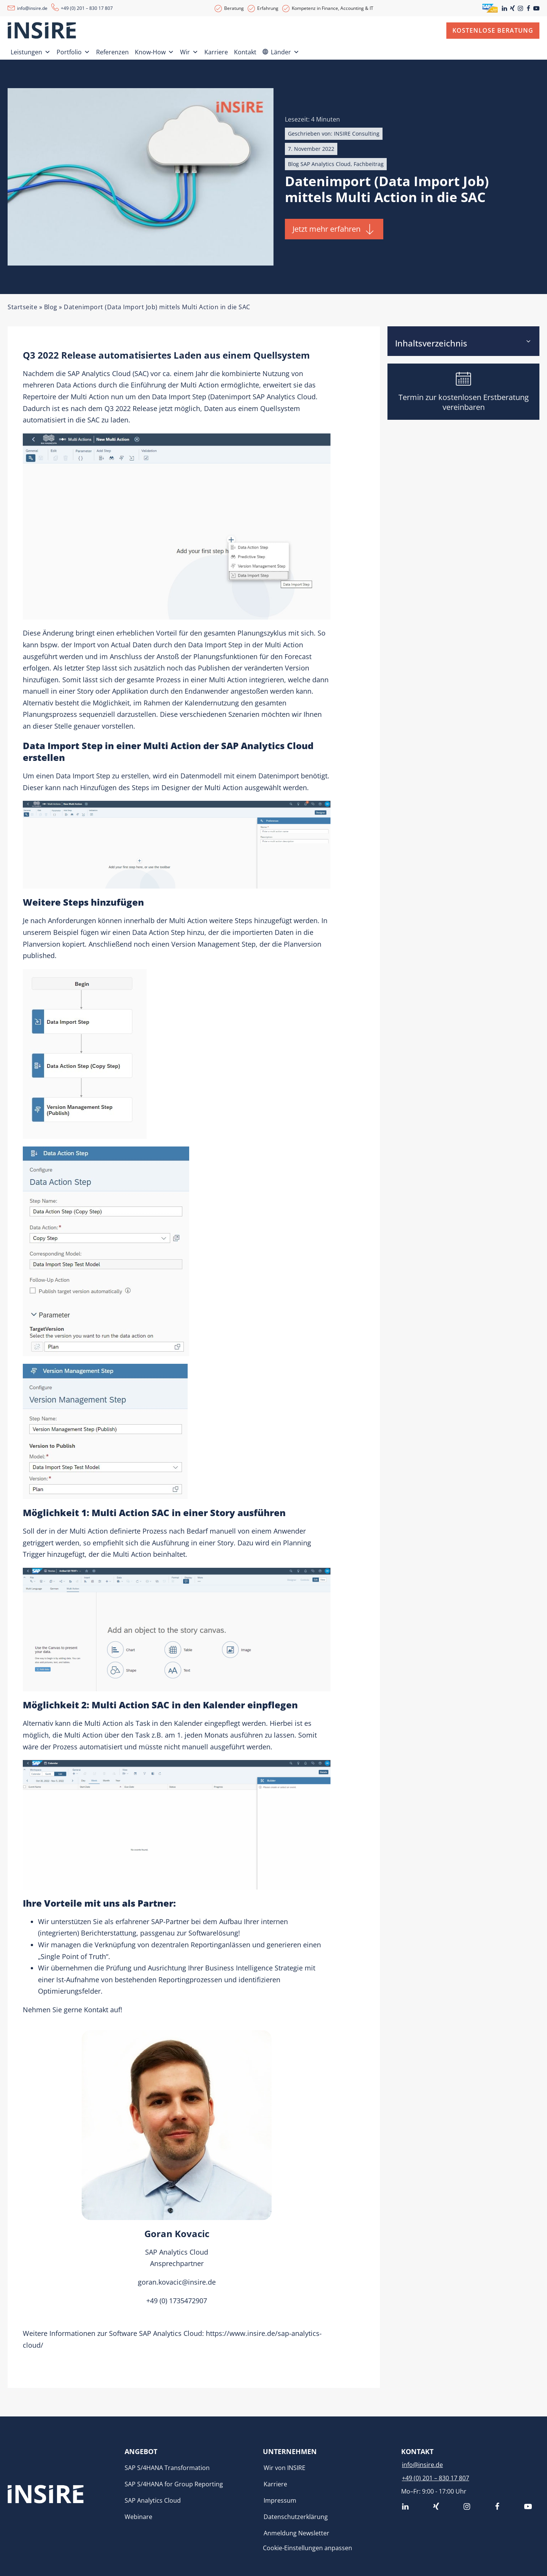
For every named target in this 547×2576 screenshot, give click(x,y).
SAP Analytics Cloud (99, 373)
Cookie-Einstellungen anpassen (307, 2548)
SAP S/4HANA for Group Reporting (174, 2484)
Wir (189, 51)
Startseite (22, 307)
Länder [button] (285, 51)
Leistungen (31, 51)
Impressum (280, 2500)
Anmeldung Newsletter (296, 2533)
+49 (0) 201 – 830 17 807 (87, 8)
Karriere (216, 52)
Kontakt (245, 52)
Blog (50, 307)
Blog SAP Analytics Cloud (319, 164)
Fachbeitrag (369, 164)
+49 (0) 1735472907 (176, 2300)
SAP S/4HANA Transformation (167, 2468)
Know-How (154, 51)
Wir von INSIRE (284, 2468)
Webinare (138, 2517)
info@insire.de (32, 8)
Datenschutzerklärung (296, 2517)
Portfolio (73, 51)
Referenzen (112, 52)
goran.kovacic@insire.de (177, 2282)
